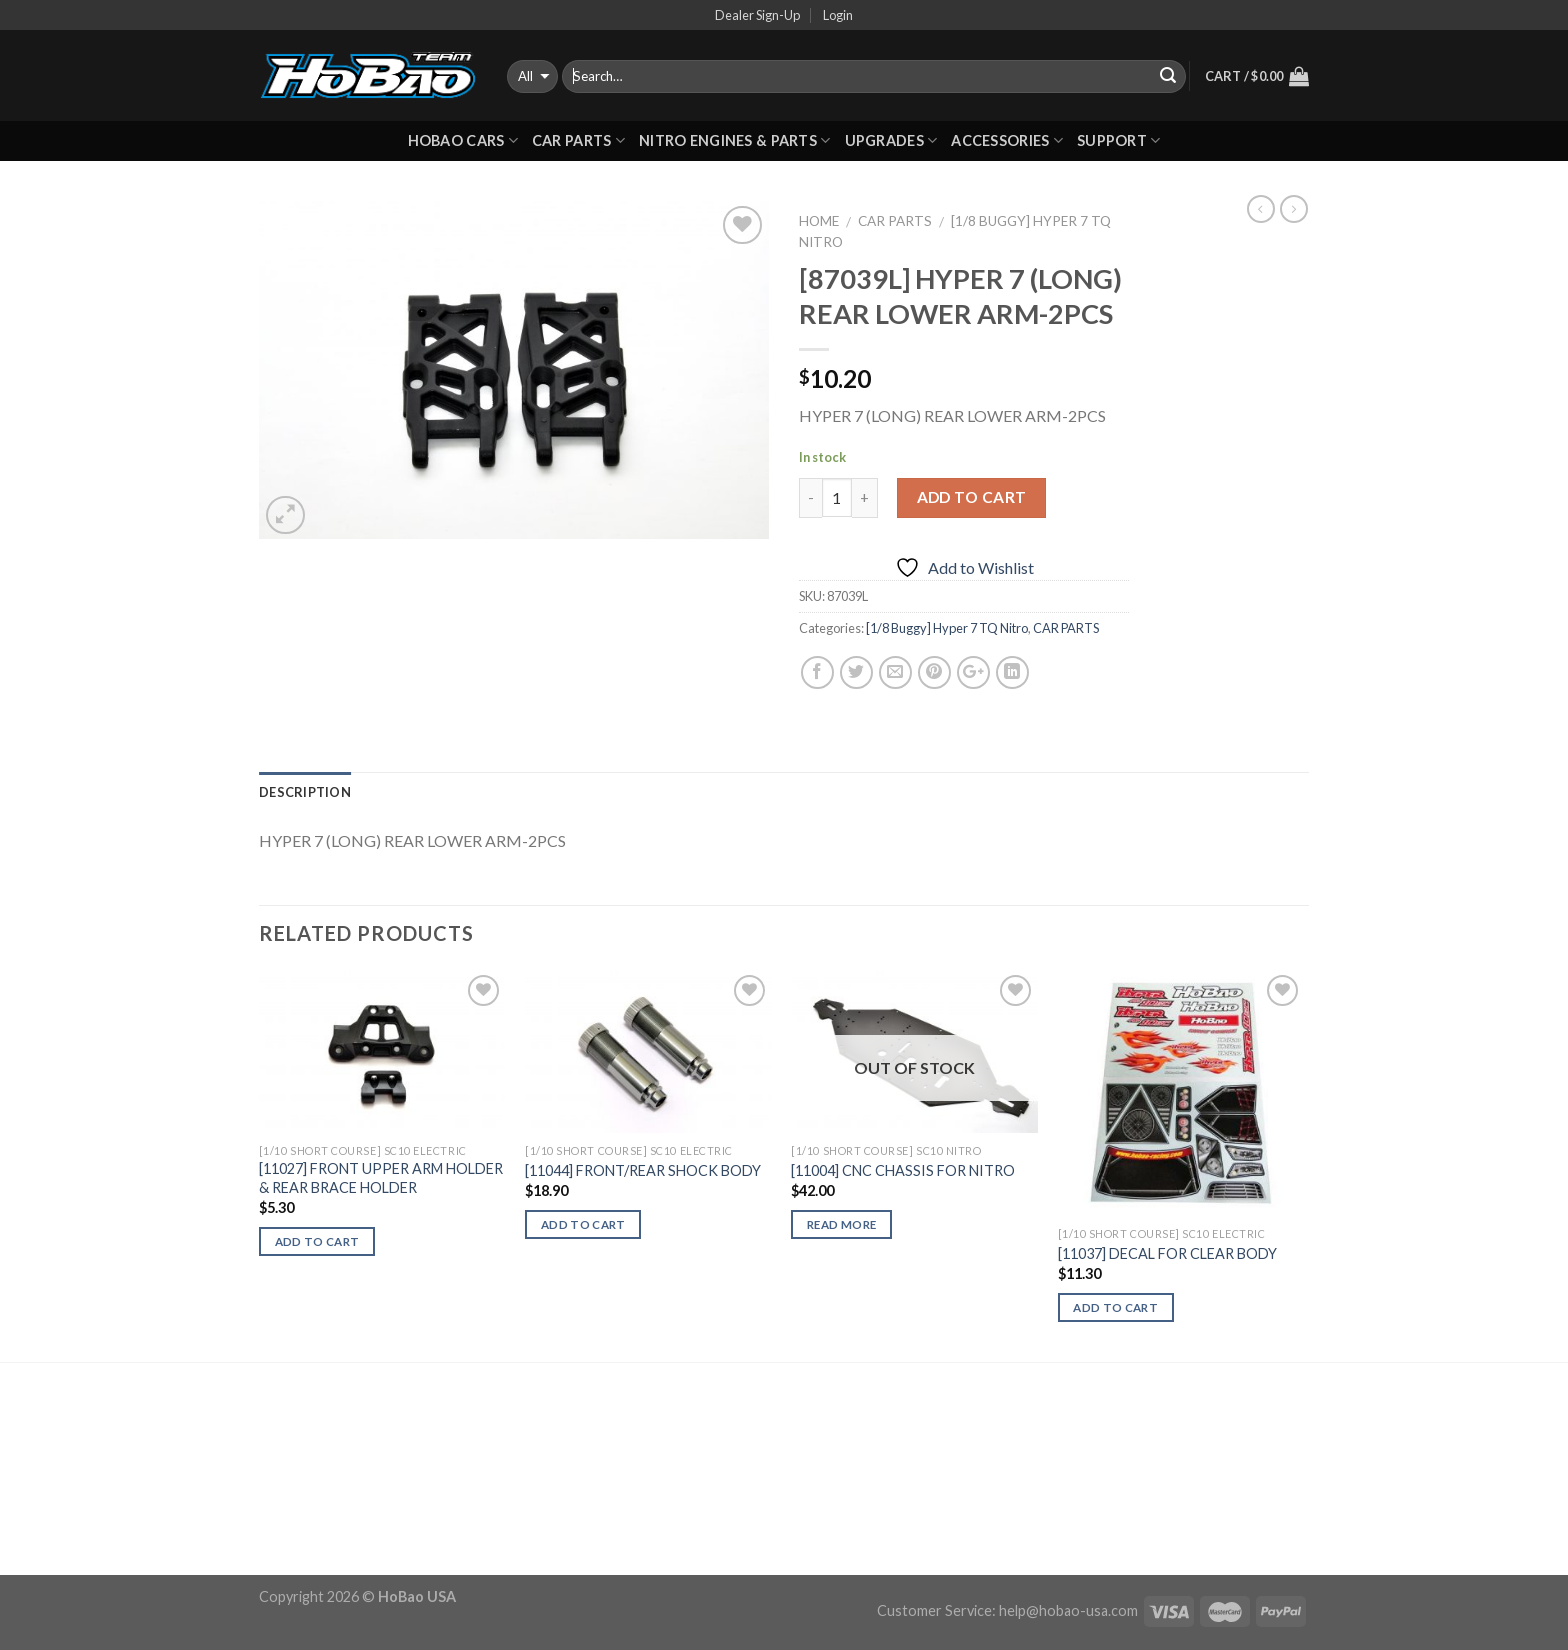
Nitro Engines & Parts (735, 140)
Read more (841, 1224)
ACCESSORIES (1007, 140)
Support (1119, 140)
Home (819, 221)
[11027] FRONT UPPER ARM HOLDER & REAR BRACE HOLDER (381, 1178)
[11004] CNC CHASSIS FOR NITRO (903, 1170)
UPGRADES (891, 140)
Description (305, 792)
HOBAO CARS (463, 140)
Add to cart (972, 497)
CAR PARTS (578, 140)
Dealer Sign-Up (757, 15)
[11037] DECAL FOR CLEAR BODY (1167, 1253)
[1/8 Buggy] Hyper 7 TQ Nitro (947, 628)
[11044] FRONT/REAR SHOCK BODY (643, 1170)
